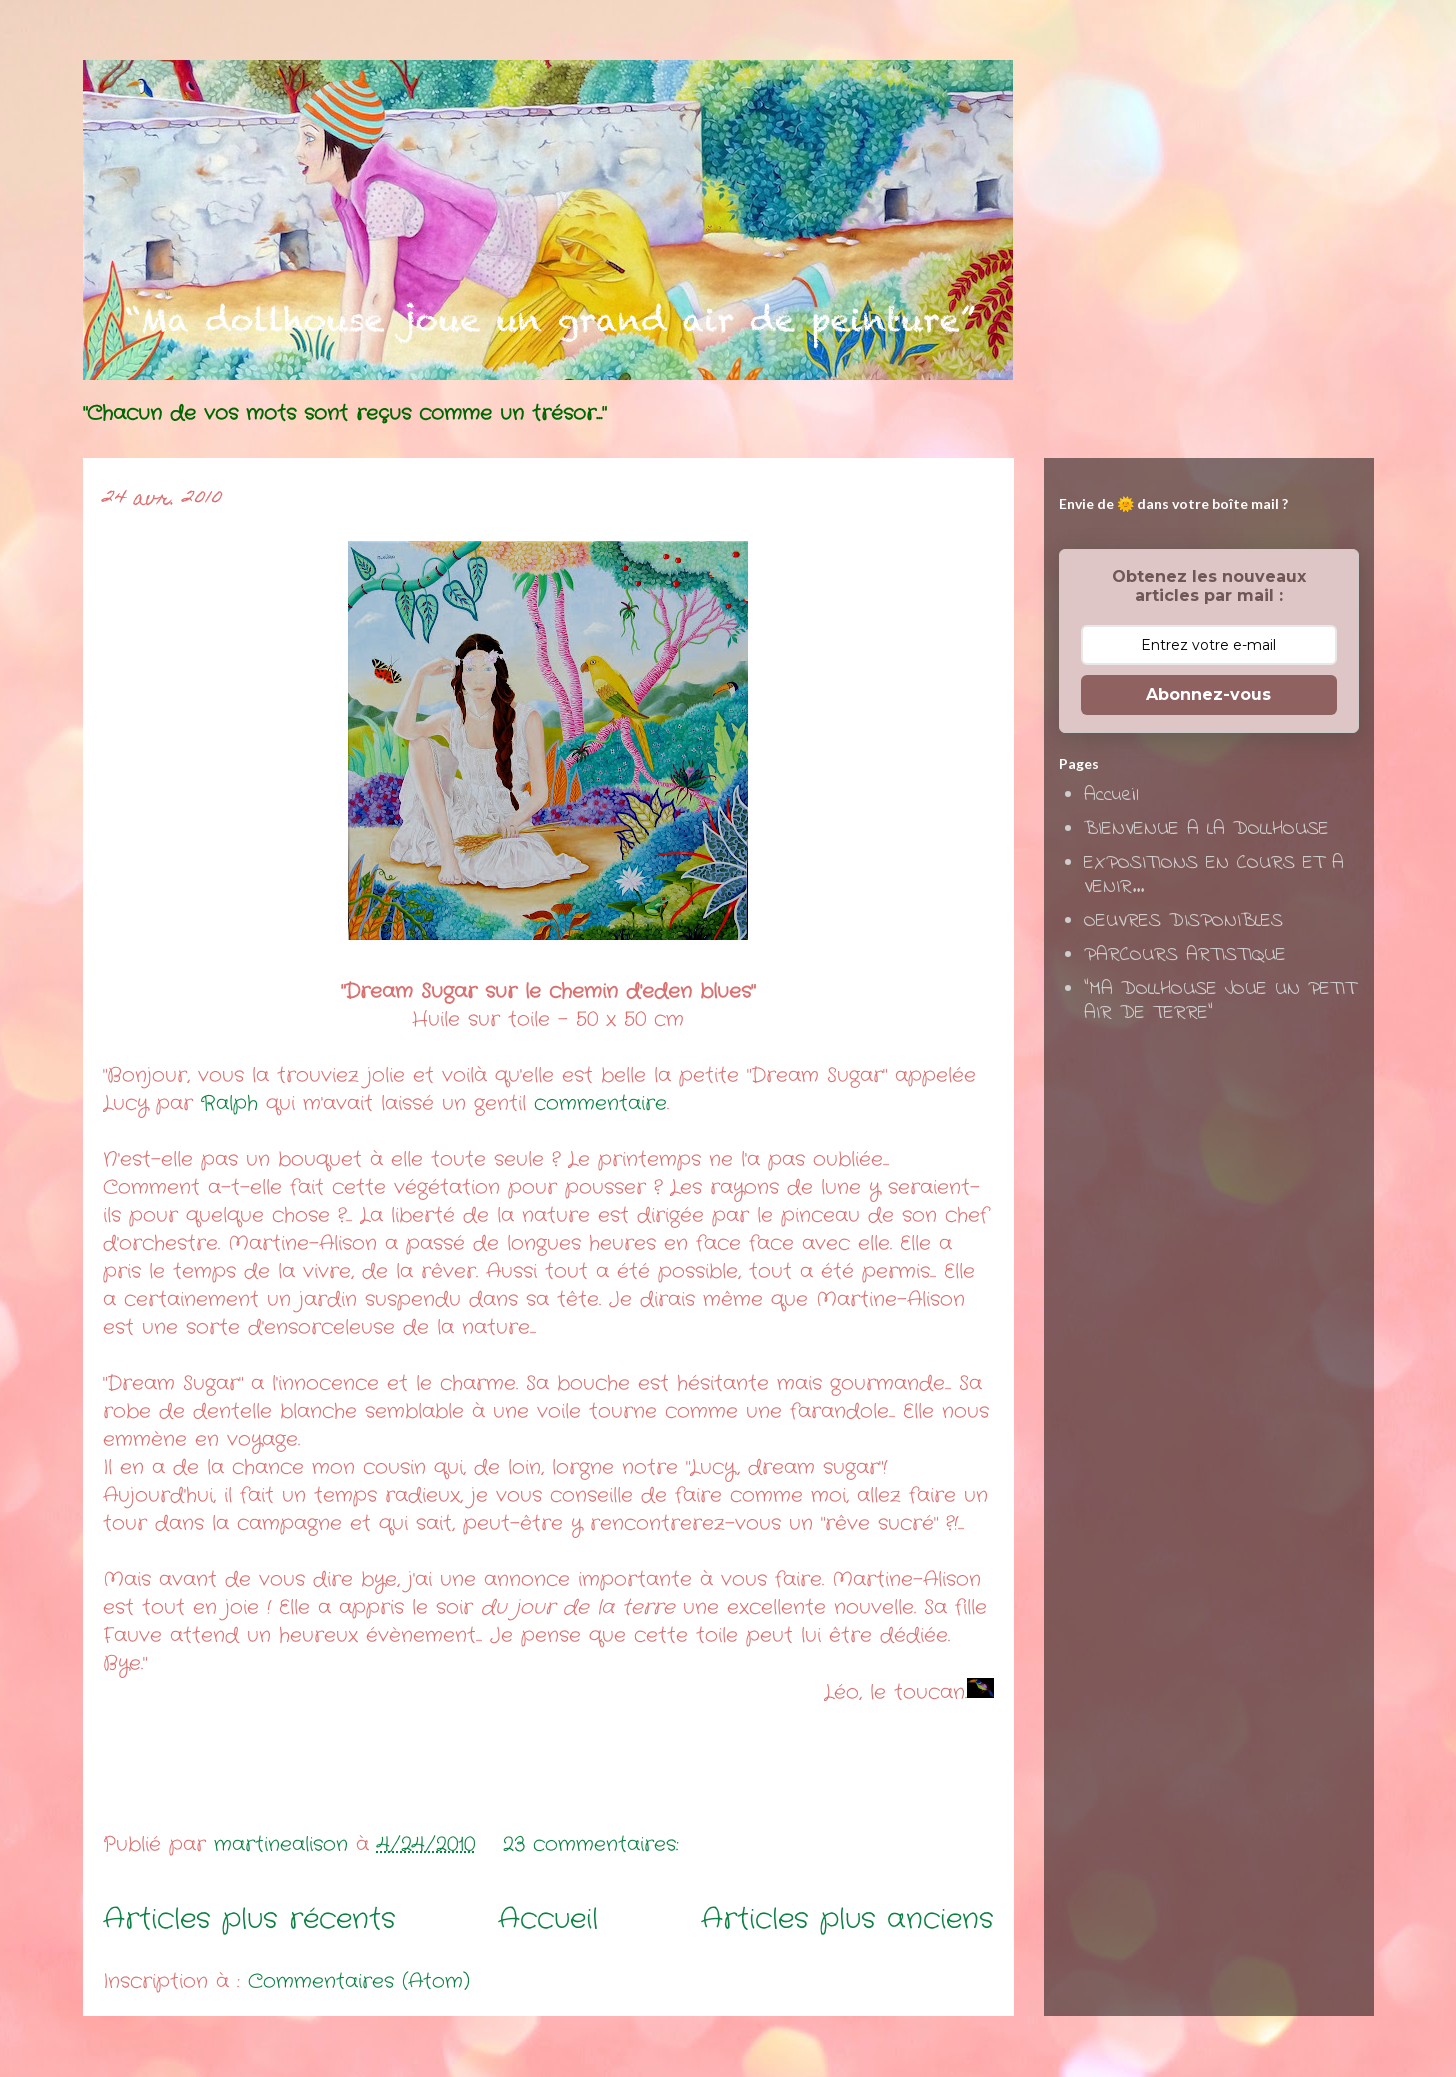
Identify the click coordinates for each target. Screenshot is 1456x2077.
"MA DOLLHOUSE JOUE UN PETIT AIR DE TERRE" (1220, 1001)
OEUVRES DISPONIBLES (1183, 921)
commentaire (600, 1103)
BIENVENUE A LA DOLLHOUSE (1206, 829)
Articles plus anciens (847, 1920)
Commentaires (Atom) (359, 1981)
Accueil (548, 1920)
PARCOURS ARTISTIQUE (1185, 955)
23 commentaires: (595, 1844)
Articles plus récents (249, 1920)
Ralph (229, 1103)
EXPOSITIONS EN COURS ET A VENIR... (1214, 875)
